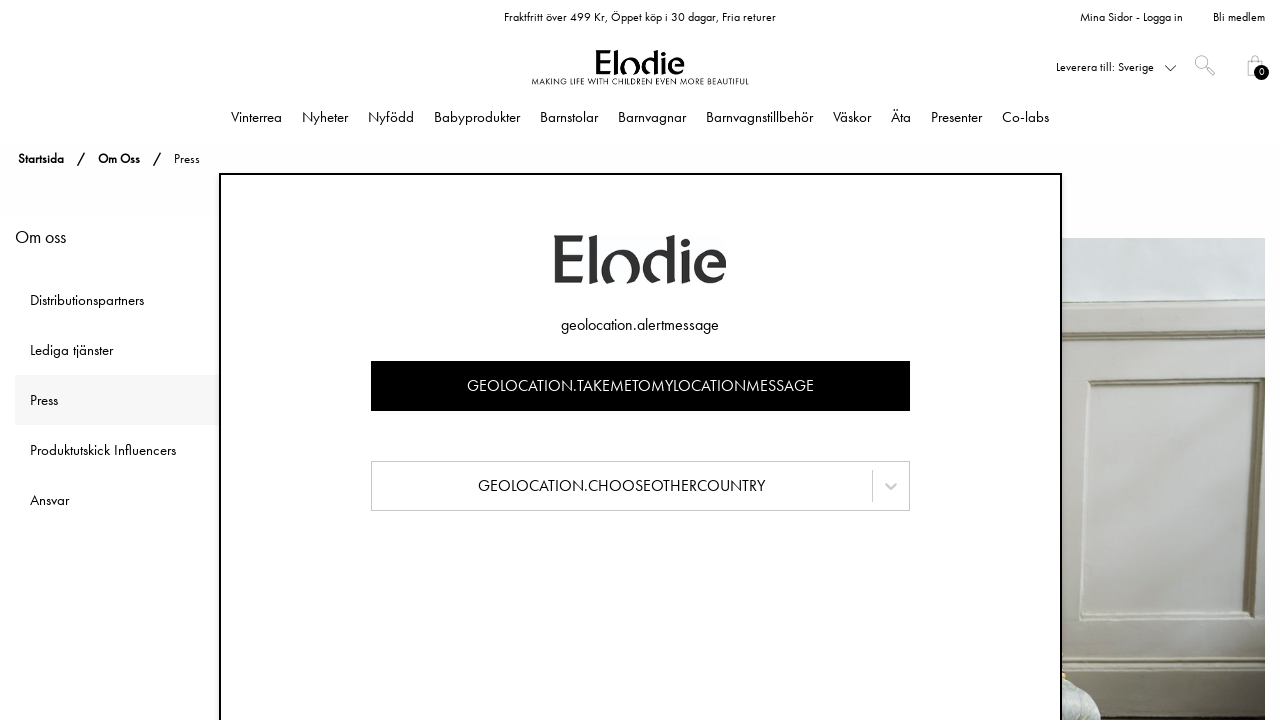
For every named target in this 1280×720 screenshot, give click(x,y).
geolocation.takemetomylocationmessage (640, 385)
